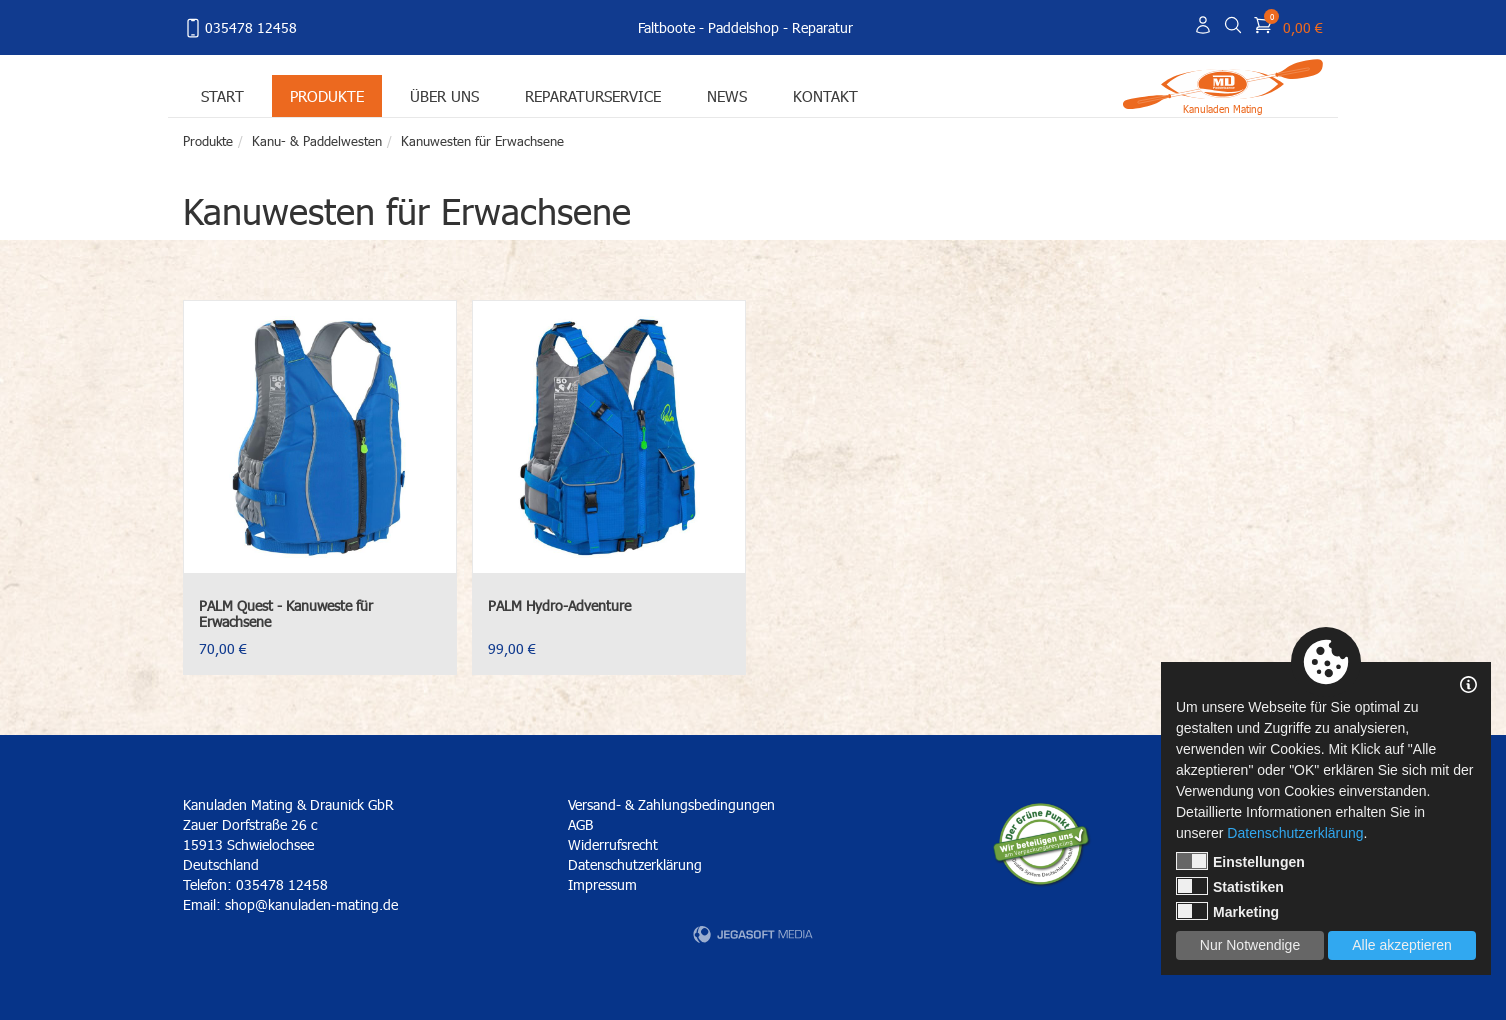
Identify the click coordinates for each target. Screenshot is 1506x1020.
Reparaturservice (593, 95)
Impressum (602, 884)
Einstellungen (1240, 861)
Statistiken (1230, 886)
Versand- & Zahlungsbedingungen (671, 804)
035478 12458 (240, 28)
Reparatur (822, 27)
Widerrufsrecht (613, 844)
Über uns (444, 95)
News (727, 95)
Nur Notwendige (1250, 945)
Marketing (1227, 911)
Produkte (327, 95)
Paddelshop (743, 27)
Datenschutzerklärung (635, 864)
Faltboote (666, 27)
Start (222, 95)
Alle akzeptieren (1402, 945)
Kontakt (825, 95)
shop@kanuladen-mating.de (311, 904)
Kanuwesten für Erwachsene (482, 141)
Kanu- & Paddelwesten (317, 141)
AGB (580, 824)
